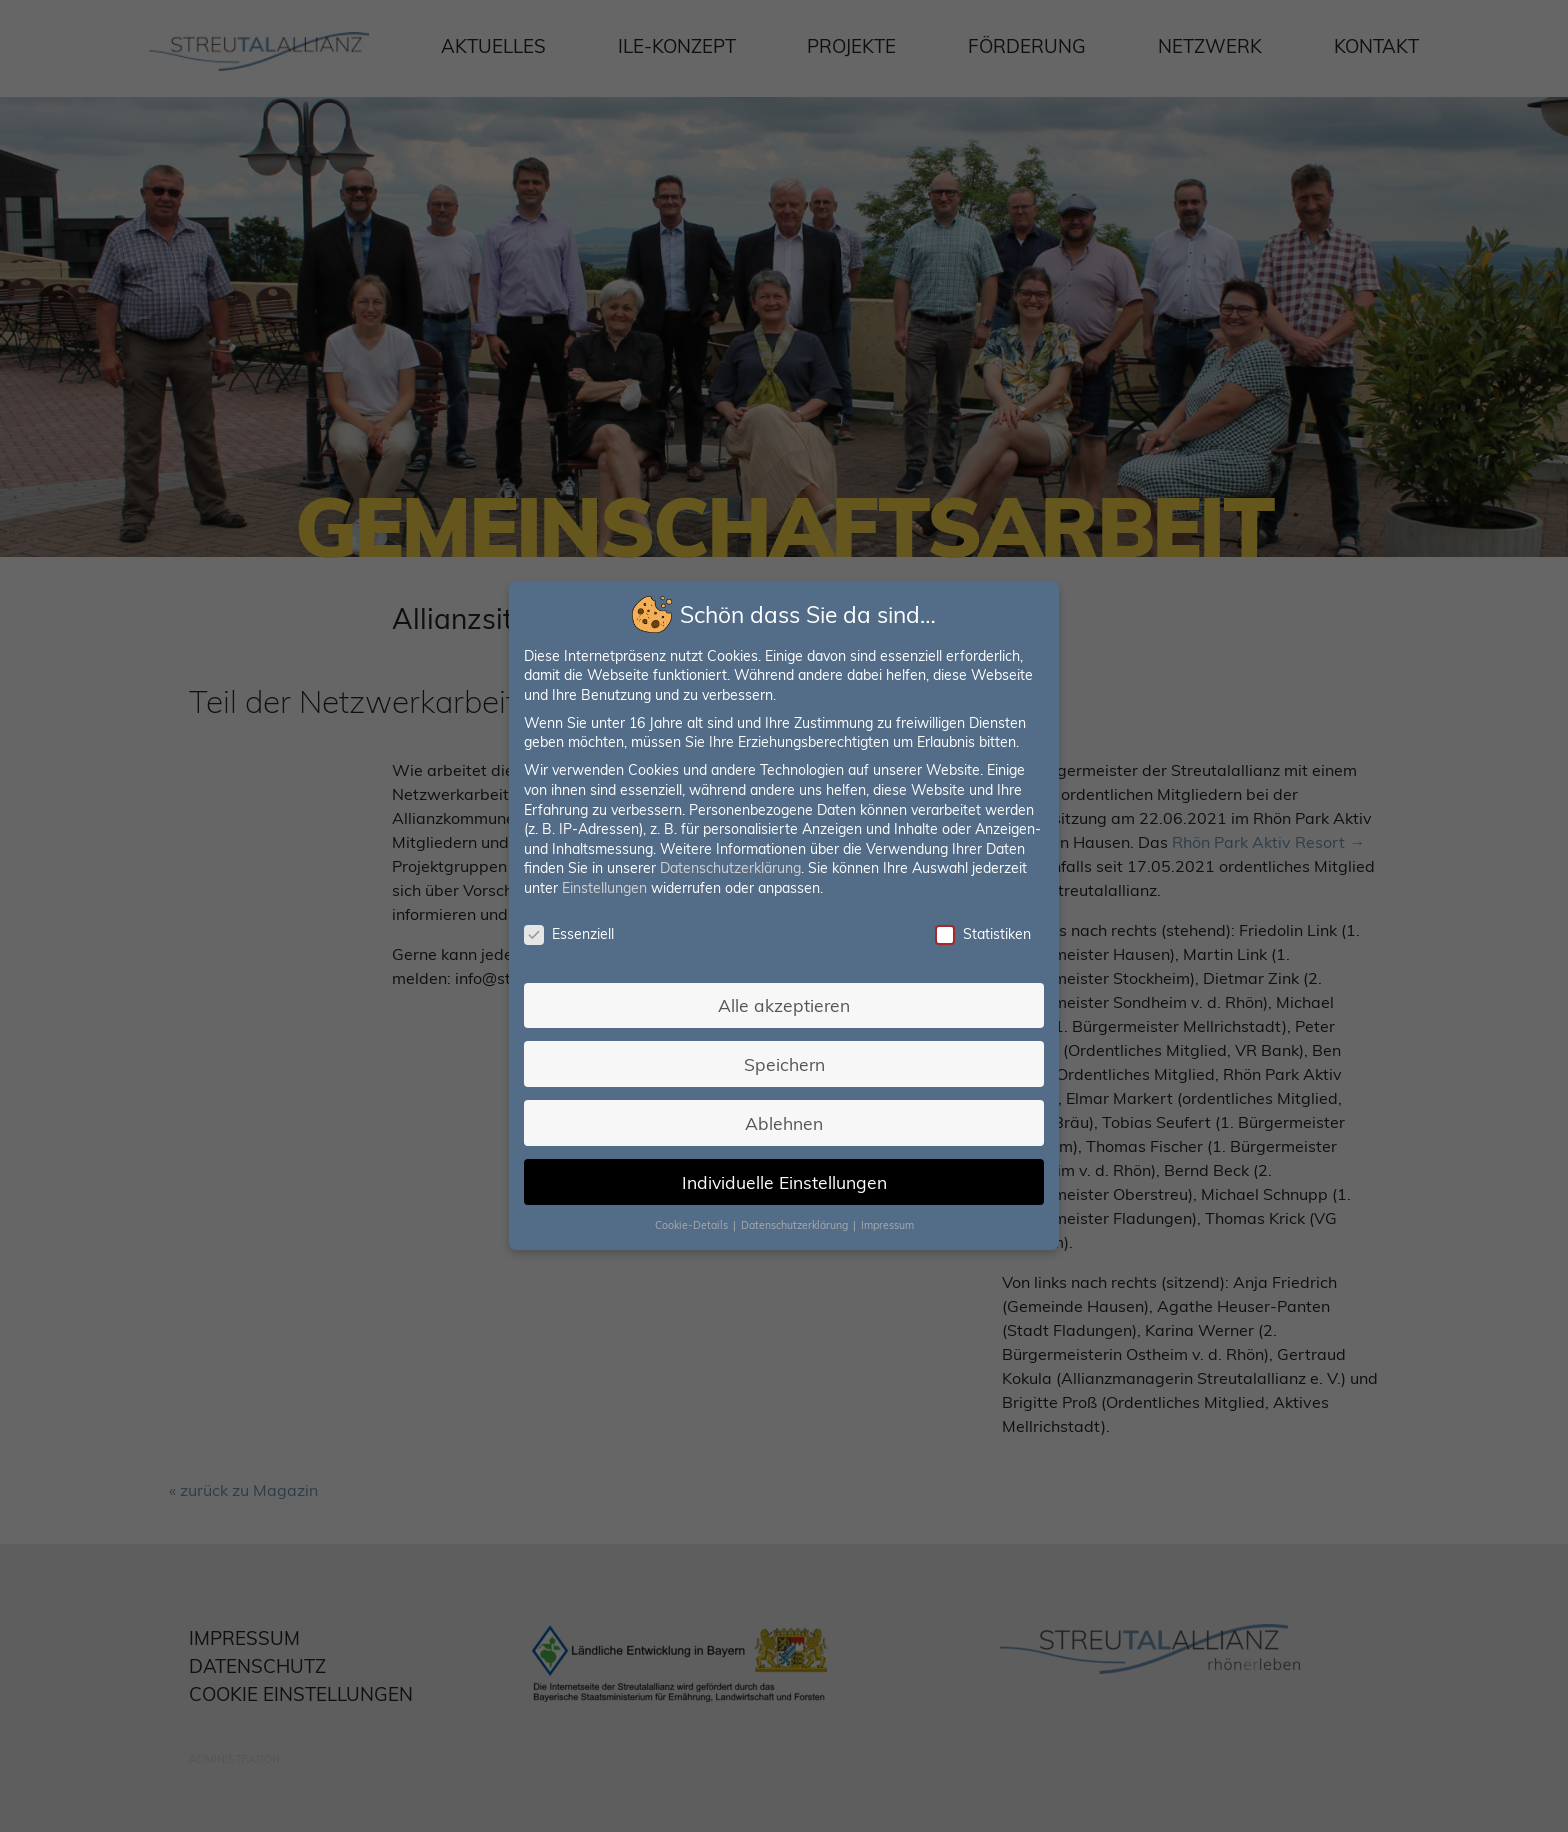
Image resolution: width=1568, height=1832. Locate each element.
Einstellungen (609, 889)
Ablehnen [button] (784, 1117)
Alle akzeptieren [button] (784, 1002)
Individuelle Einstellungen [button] (783, 1174)
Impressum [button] (884, 1217)
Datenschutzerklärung (731, 870)
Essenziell (575, 934)
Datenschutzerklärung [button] (795, 1217)
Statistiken (977, 934)
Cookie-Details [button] (695, 1217)
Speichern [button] (784, 1059)
